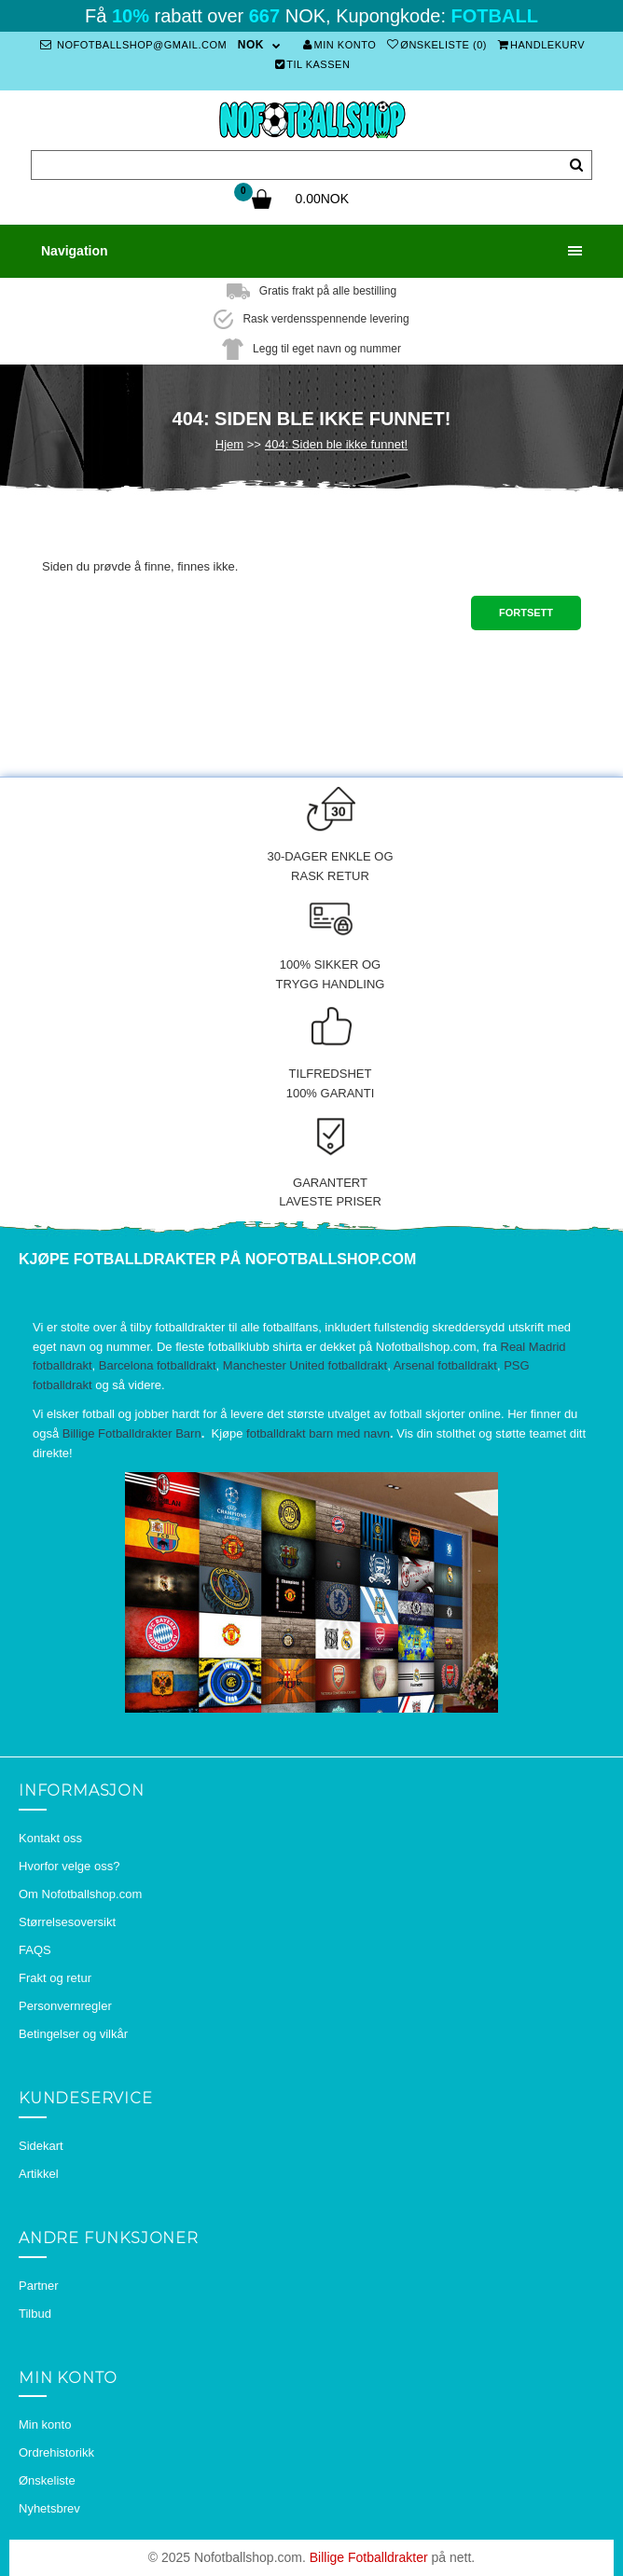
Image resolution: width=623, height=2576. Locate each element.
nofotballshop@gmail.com (133, 44)
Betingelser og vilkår (73, 2034)
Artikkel (39, 2174)
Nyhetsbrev (49, 2508)
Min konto (339, 44)
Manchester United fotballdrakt (305, 1365)
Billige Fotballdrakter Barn (131, 1433)
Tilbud (35, 2314)
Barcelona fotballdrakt (157, 1365)
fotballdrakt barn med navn (318, 1433)
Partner (39, 2286)
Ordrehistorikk (56, 2452)
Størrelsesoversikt (67, 1922)
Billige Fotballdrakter (369, 2557)
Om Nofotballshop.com (80, 1894)
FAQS (35, 1950)
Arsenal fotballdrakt (445, 1365)
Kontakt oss (50, 1838)
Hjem (229, 444)
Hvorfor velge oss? (69, 1866)
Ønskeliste (47, 2480)
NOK (251, 44)
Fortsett (526, 612)
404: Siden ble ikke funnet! (336, 444)
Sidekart (41, 2146)
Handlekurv (542, 44)
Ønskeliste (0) (437, 44)
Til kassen (313, 64)
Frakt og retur (55, 1978)
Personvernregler (65, 2006)
